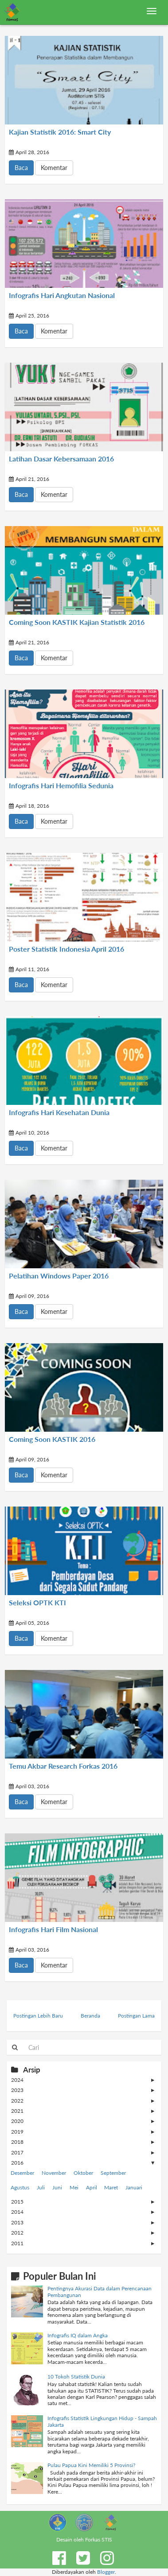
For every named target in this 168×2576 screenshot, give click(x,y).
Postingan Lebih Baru (38, 2015)
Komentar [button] (54, 167)
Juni (57, 2187)
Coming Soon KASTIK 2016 (52, 1439)
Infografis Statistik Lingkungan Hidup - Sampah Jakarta (102, 2421)
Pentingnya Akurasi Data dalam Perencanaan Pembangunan (99, 2291)
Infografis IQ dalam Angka (77, 2335)
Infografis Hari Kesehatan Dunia (59, 1112)
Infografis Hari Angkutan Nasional (62, 295)
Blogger (106, 2571)
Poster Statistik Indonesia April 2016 (66, 949)
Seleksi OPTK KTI (37, 1603)
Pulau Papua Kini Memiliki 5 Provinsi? (91, 2465)
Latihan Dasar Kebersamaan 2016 (61, 459)
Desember (22, 2172)
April (91, 2187)
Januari (133, 2187)
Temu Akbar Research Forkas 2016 (63, 1766)
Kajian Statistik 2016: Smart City (60, 132)
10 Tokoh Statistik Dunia (76, 2376)
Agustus (20, 2187)
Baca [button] (21, 167)
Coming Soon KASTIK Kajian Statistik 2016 (77, 622)
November (54, 2172)
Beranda (90, 2015)
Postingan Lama (136, 2015)
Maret (111, 2187)
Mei (74, 2187)
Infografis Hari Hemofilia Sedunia (61, 786)
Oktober (83, 2172)
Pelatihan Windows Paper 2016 (59, 1276)
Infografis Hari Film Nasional (53, 1929)
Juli (41, 2187)
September (113, 2172)
